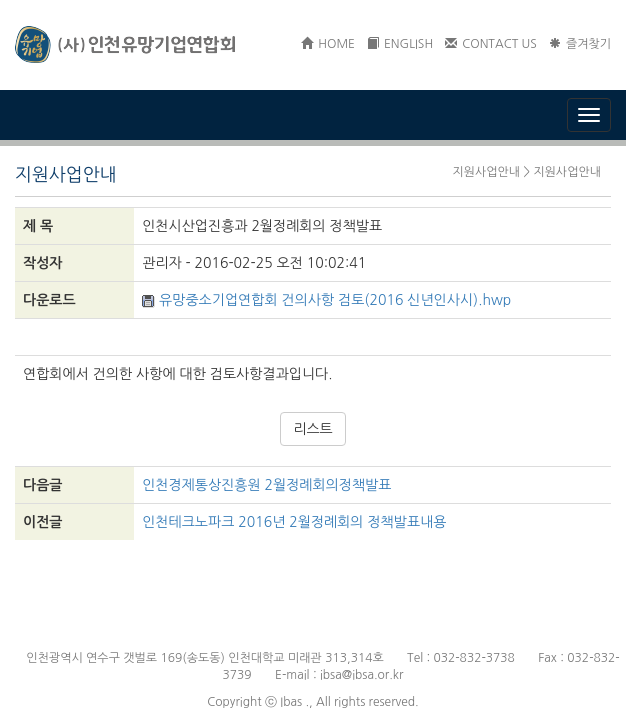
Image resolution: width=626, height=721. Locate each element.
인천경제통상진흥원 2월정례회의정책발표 (266, 485)
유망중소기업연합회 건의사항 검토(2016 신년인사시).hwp (326, 300)
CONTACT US (491, 44)
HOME (328, 44)
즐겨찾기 (580, 44)
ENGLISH (400, 44)
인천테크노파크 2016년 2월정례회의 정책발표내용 (294, 522)
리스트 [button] (312, 429)
